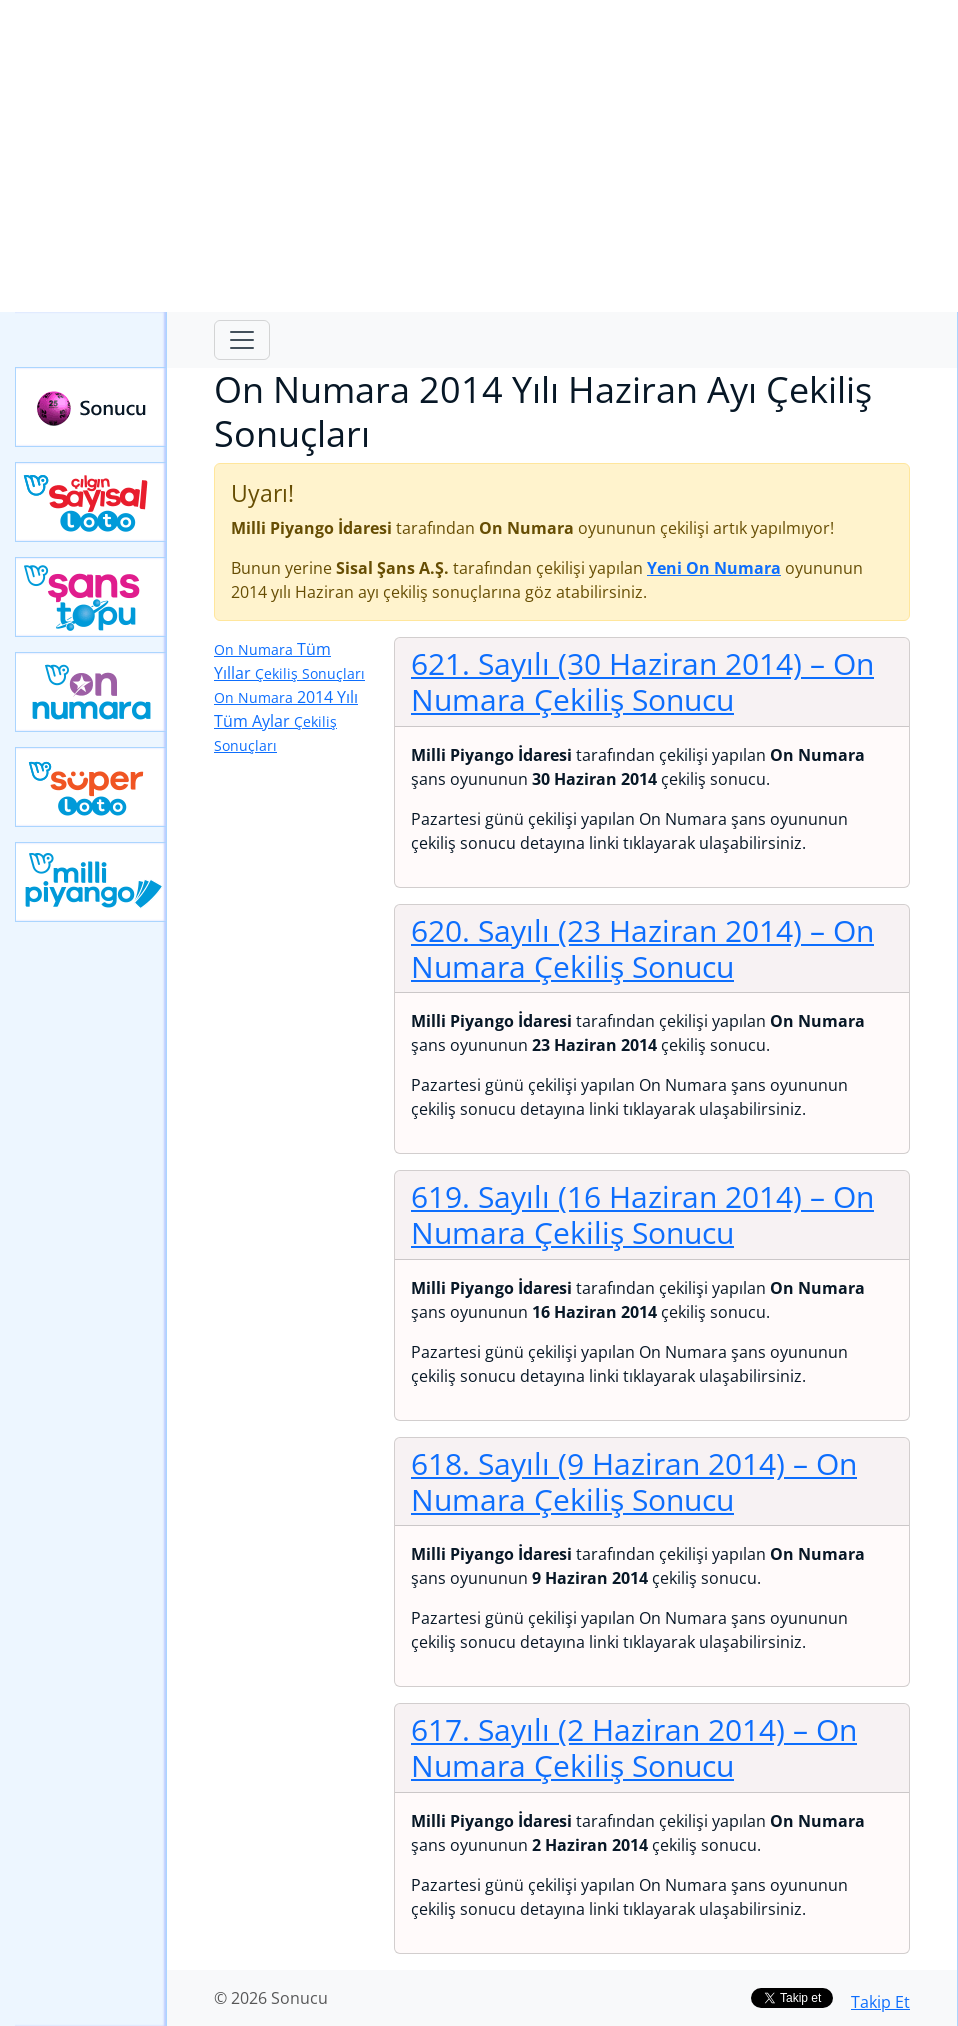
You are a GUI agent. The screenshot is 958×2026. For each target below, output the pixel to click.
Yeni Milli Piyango (91, 882)
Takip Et (880, 2002)
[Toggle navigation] (242, 340)
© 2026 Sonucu (271, 1998)
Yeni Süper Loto (91, 787)
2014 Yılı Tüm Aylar (286, 720)
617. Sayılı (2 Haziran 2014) (634, 1747)
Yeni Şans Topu (91, 597)
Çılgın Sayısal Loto (91, 502)
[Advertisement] (479, 156)
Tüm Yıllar (289, 661)
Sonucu (91, 407)
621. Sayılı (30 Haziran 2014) (642, 681)
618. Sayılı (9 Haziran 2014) (634, 1481)
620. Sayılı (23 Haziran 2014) (642, 948)
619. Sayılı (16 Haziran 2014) (642, 1214)
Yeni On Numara (91, 692)
